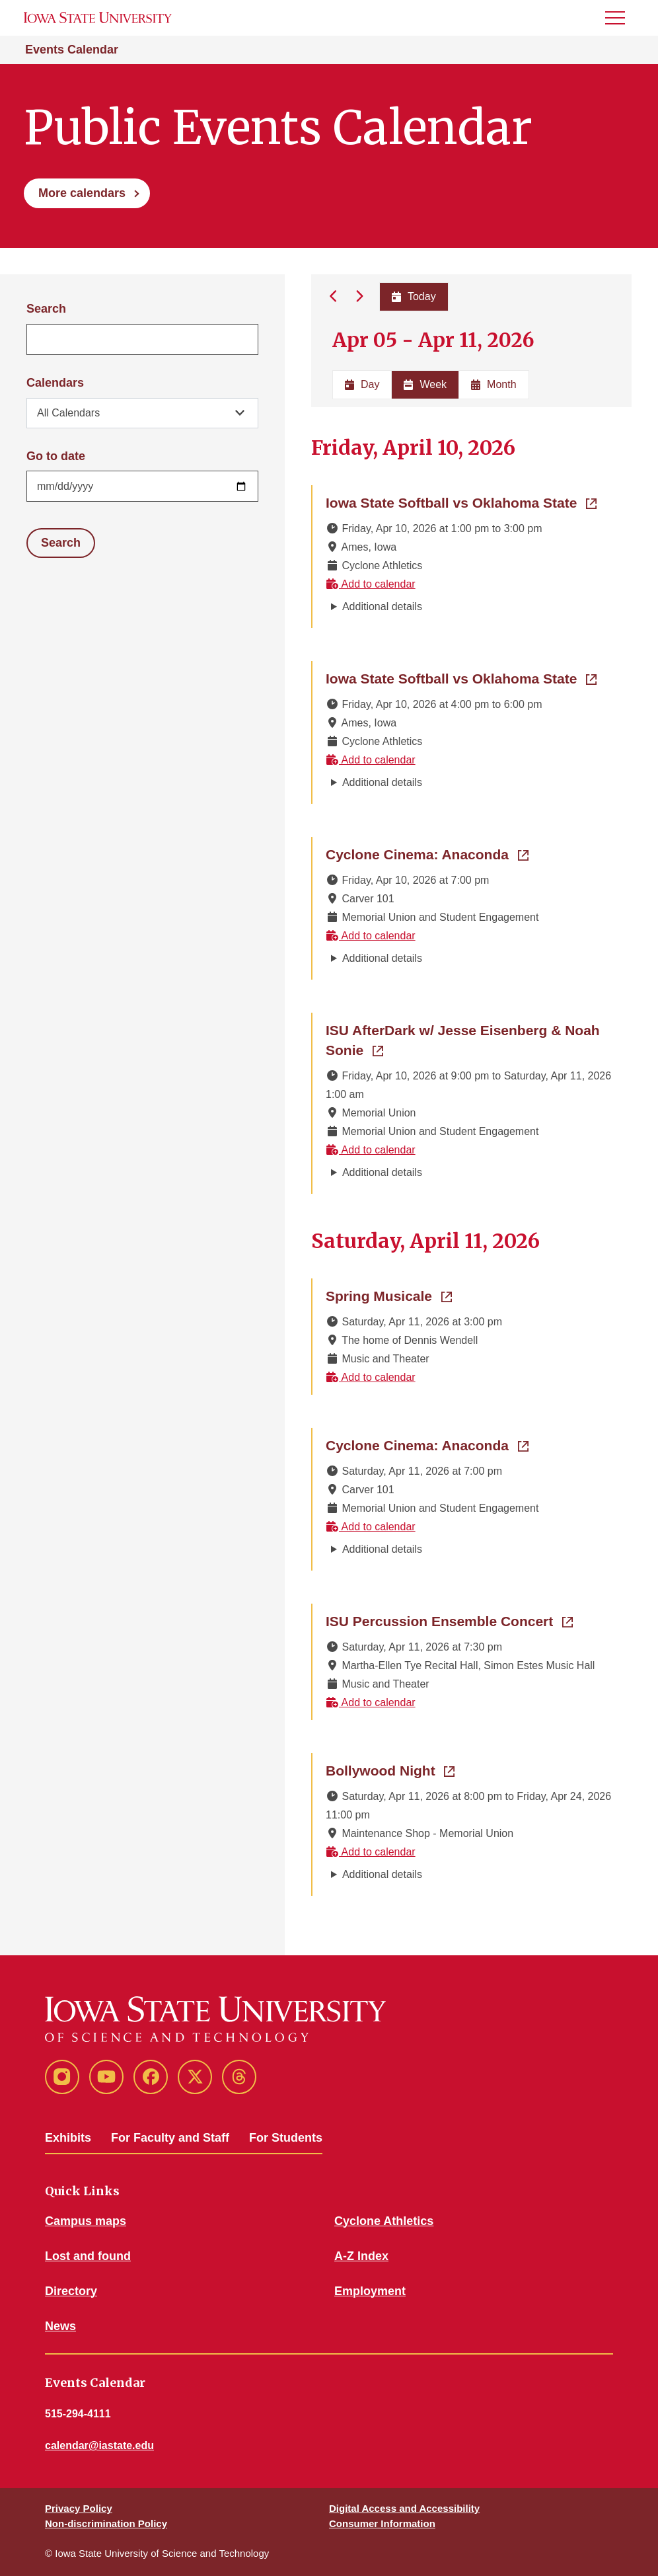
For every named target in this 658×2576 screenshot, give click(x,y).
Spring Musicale (389, 1295)
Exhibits (68, 2137)
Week (425, 384)
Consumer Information (382, 2523)
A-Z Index (361, 2256)
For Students (285, 2137)
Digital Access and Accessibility (404, 2508)
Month (493, 384)
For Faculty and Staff (170, 2137)
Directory (71, 2291)
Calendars (55, 382)
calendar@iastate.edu (99, 2445)
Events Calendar (71, 49)
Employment (370, 2291)
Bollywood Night (390, 1769)
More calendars (82, 193)
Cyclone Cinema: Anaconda (427, 853)
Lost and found (88, 2256)
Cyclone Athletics (383, 2221)
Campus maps (85, 2221)
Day (362, 384)
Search (46, 308)
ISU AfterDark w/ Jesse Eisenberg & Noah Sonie (463, 1040)
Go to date (55, 456)
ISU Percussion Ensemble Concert (449, 1620)
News (60, 2326)
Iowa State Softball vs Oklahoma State (461, 501)
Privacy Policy (78, 2508)
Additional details (382, 606)
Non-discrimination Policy (106, 2523)
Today (413, 296)
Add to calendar (371, 584)
